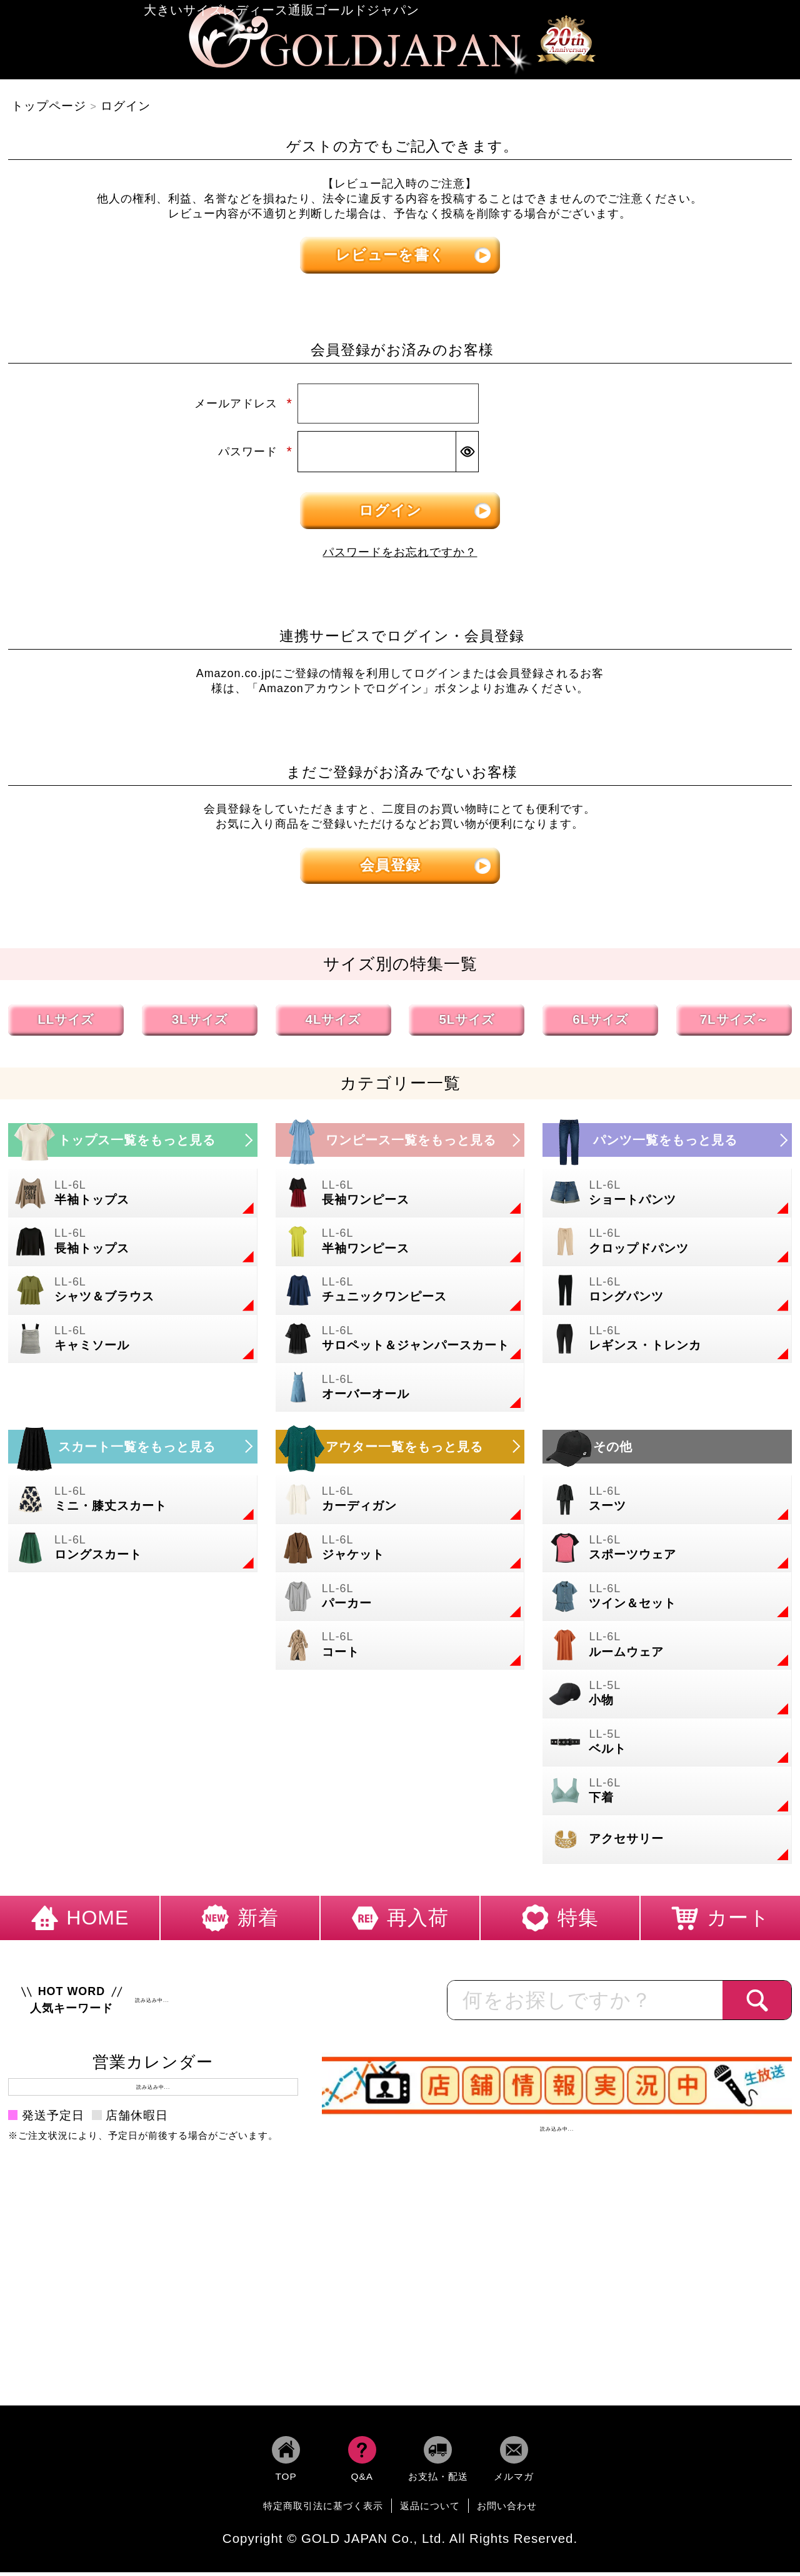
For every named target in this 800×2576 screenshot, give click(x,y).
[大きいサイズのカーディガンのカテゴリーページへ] (400, 1503)
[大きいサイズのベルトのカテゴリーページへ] (667, 1746)
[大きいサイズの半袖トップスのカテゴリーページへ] (133, 1197)
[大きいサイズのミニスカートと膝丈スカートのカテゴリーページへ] (133, 1503)
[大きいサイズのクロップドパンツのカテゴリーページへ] (667, 1245)
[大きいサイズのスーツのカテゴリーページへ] (667, 1503)
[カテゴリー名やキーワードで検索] (585, 2004)
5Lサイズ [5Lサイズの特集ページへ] (466, 1023)
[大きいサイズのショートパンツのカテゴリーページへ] (667, 1197)
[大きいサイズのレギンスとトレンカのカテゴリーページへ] (667, 1343)
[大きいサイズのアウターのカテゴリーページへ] (400, 1450)
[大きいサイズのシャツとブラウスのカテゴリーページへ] (133, 1294)
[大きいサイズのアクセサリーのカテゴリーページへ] (667, 1844)
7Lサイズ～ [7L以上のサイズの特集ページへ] (734, 1023)
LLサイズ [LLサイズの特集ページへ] (66, 1023)
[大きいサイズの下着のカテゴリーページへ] (667, 1795)
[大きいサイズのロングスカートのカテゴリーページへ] (133, 1552)
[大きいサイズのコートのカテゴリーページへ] (400, 1649)
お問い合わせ (507, 2510)
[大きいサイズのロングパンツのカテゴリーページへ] (667, 1294)
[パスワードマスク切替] (467, 456)
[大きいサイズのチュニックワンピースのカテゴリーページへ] (400, 1294)
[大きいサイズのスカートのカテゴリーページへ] (133, 1450)
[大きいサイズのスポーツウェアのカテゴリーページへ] (667, 1552)
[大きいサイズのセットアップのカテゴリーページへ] (667, 1601)
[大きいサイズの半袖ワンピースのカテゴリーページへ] (400, 1245)
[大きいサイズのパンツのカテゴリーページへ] (667, 1144)
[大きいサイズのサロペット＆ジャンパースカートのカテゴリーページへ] (400, 1343)
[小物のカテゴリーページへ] (667, 1697)
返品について (430, 2510)
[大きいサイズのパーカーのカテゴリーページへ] (400, 1601)
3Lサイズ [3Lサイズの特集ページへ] (200, 1023)
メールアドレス (243, 408)
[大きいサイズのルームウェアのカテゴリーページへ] (667, 1649)
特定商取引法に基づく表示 (323, 2510)
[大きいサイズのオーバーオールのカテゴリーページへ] (400, 1391)
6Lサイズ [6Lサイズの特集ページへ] (600, 1023)
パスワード (255, 456)
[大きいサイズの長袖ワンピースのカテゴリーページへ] (400, 1197)
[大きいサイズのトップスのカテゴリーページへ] (133, 1144)
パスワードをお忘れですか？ (399, 556)
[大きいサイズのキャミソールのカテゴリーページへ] (133, 1343)
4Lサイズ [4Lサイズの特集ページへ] (333, 1023)
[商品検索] (756, 2004)
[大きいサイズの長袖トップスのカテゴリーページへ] (133, 1245)
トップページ (48, 110)
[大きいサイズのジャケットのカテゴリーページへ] (400, 1552)
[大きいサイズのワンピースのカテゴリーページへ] (400, 1144)
